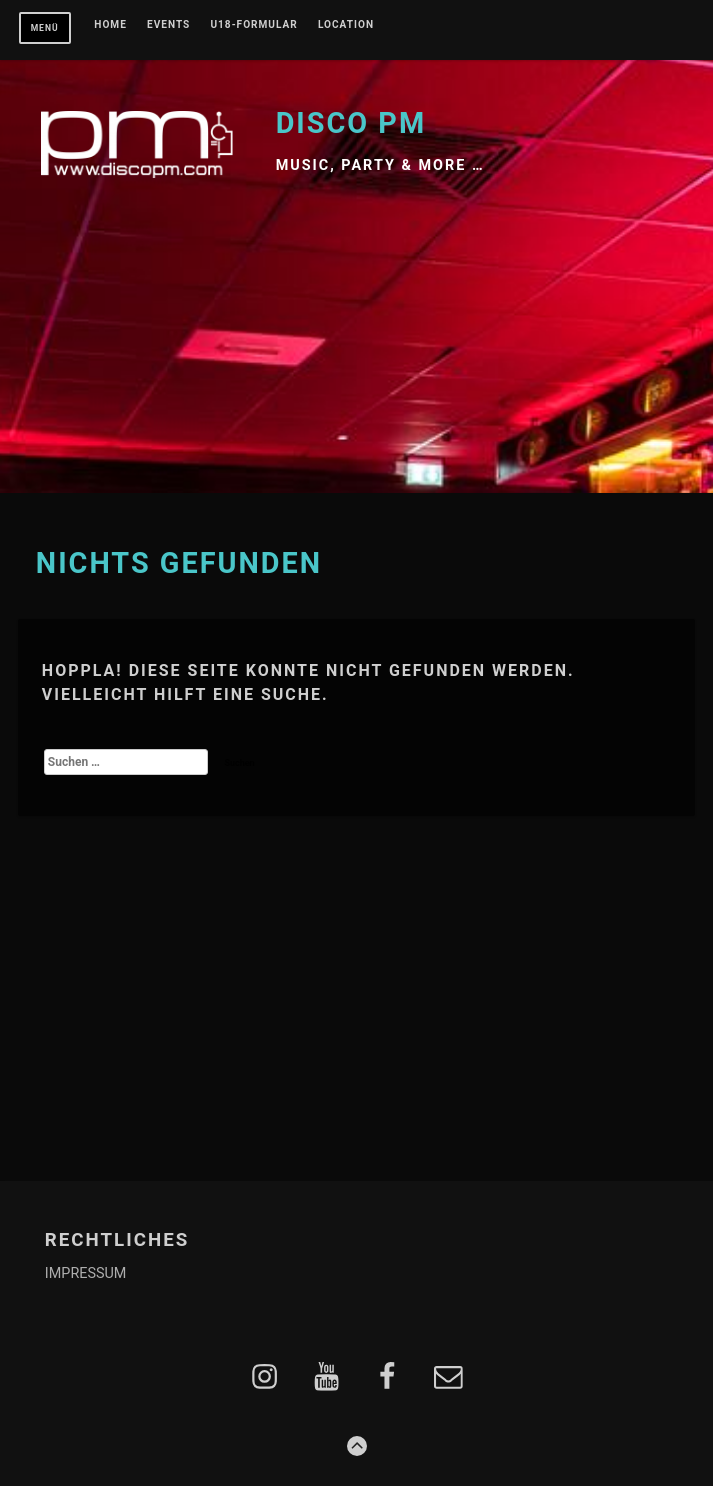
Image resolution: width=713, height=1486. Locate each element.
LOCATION (346, 25)
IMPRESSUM (86, 1273)
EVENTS (168, 25)
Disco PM (351, 123)
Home (110, 25)
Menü (45, 28)
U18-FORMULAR (253, 25)
